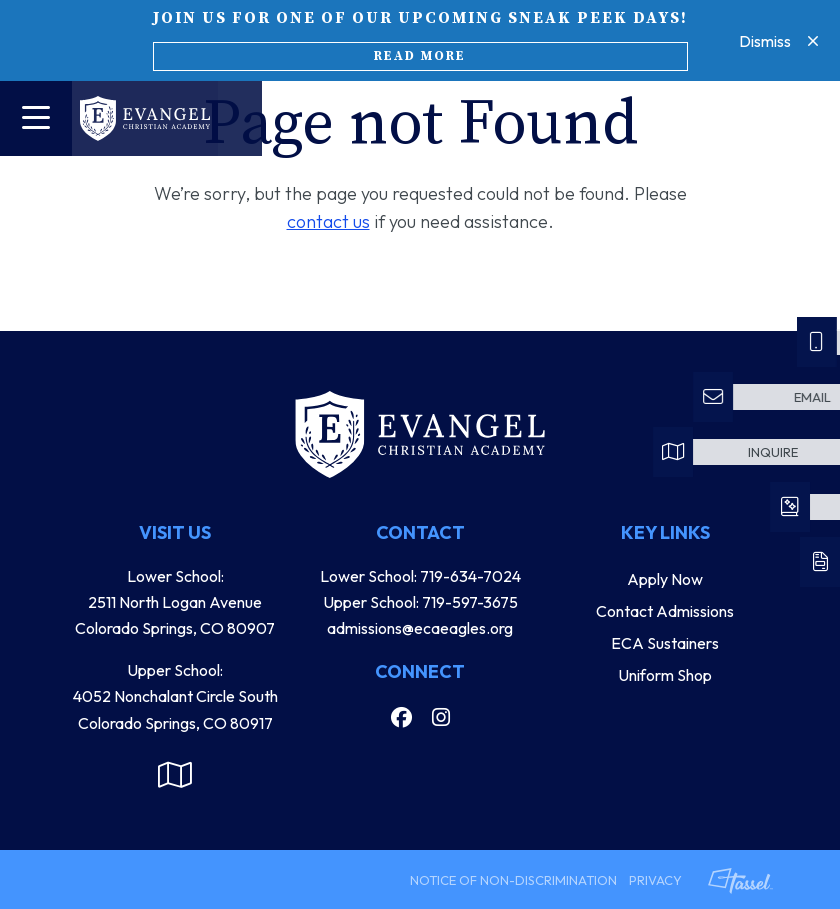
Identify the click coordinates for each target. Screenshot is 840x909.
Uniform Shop (665, 675)
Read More (420, 56)
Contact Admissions (665, 611)
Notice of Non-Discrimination (513, 880)
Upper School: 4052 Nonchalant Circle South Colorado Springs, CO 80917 (175, 696)
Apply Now (665, 579)
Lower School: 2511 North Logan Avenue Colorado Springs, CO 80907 (175, 602)
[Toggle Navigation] (36, 118)
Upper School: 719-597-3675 (420, 602)
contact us (328, 221)
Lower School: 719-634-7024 (420, 576)
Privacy (655, 880)
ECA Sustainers (665, 643)
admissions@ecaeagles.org (420, 628)
